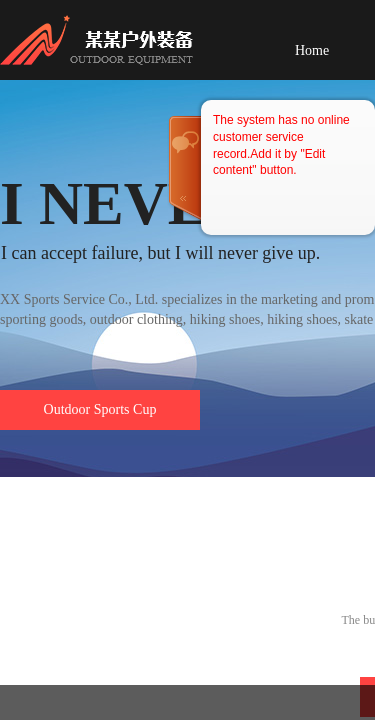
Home (312, 50)
